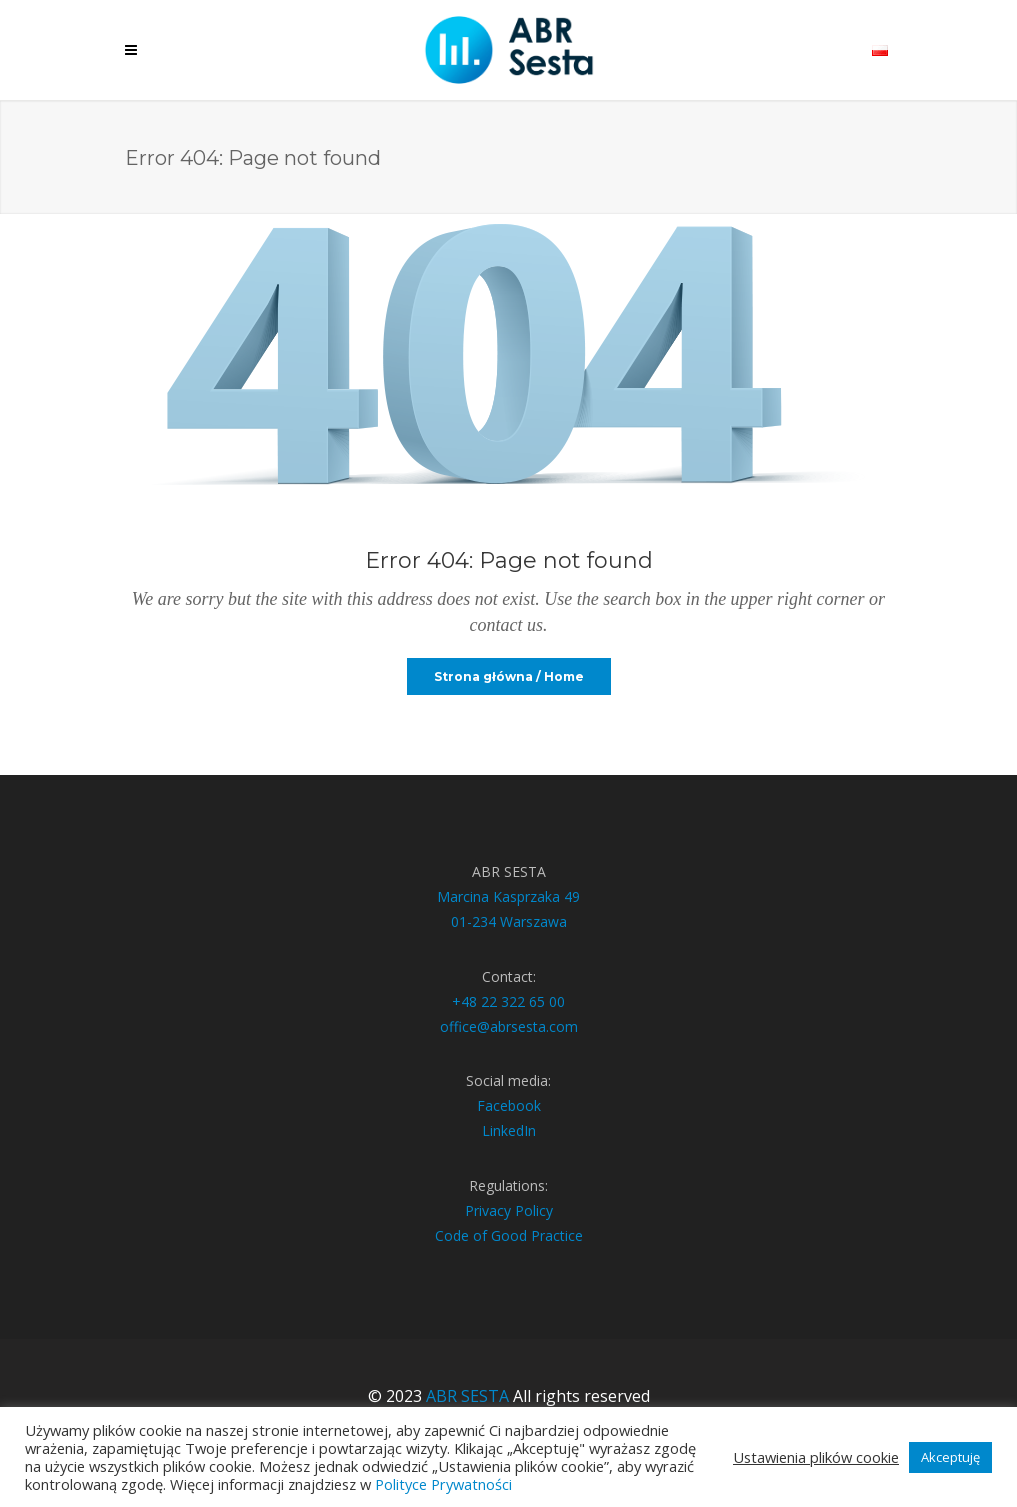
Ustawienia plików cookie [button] (816, 1457)
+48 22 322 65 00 (508, 1001)
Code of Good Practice (509, 1235)
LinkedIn (509, 1130)
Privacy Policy (509, 1210)
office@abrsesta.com (509, 1026)
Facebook (509, 1105)
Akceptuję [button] (950, 1457)
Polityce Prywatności (443, 1484)
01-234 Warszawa (509, 921)
